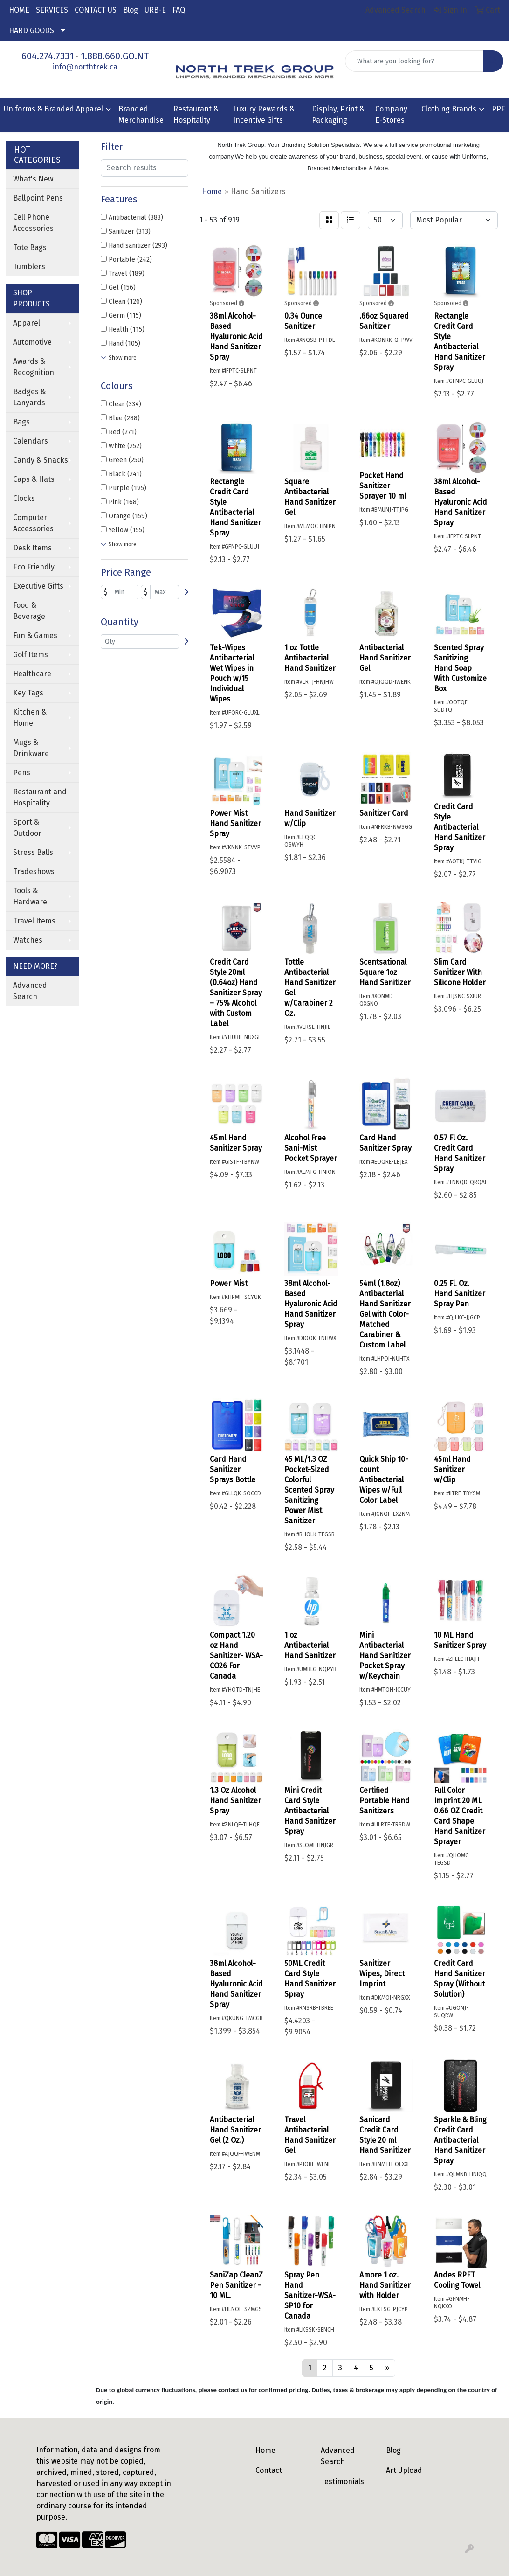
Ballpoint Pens (38, 198)
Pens (21, 772)
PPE (498, 108)
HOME (19, 10)
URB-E (155, 10)
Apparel (26, 323)
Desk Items (32, 547)
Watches (27, 940)
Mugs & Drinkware (31, 748)
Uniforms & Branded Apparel (53, 108)
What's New (33, 178)
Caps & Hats (34, 479)
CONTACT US (96, 10)
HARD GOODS (31, 30)
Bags (21, 421)
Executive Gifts (38, 586)
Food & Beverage (29, 611)
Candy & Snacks (40, 460)
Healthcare (32, 673)
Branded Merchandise (141, 114)
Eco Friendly (34, 566)
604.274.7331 (47, 56)
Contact (268, 2470)
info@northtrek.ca (85, 66)
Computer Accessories (33, 523)
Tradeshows (34, 871)
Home (265, 2450)
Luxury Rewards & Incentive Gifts (264, 114)
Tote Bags (30, 247)
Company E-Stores (391, 114)
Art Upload (404, 2470)
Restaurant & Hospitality (196, 114)
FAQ (178, 10)
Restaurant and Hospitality (40, 797)
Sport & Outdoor (27, 828)
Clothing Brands (448, 108)
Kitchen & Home (30, 718)
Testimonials (342, 2481)
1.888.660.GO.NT (115, 56)
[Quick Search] (414, 61)
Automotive (32, 342)
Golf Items (30, 654)
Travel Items (34, 921)
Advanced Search (30, 991)
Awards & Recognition (33, 367)
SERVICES (52, 10)
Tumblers (29, 266)
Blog (130, 10)
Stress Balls (33, 852)
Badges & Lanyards (29, 397)
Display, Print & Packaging (338, 114)
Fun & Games (35, 635)
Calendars (30, 441)
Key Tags (28, 692)
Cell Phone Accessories (33, 223)
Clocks (24, 498)
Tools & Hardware (30, 896)
